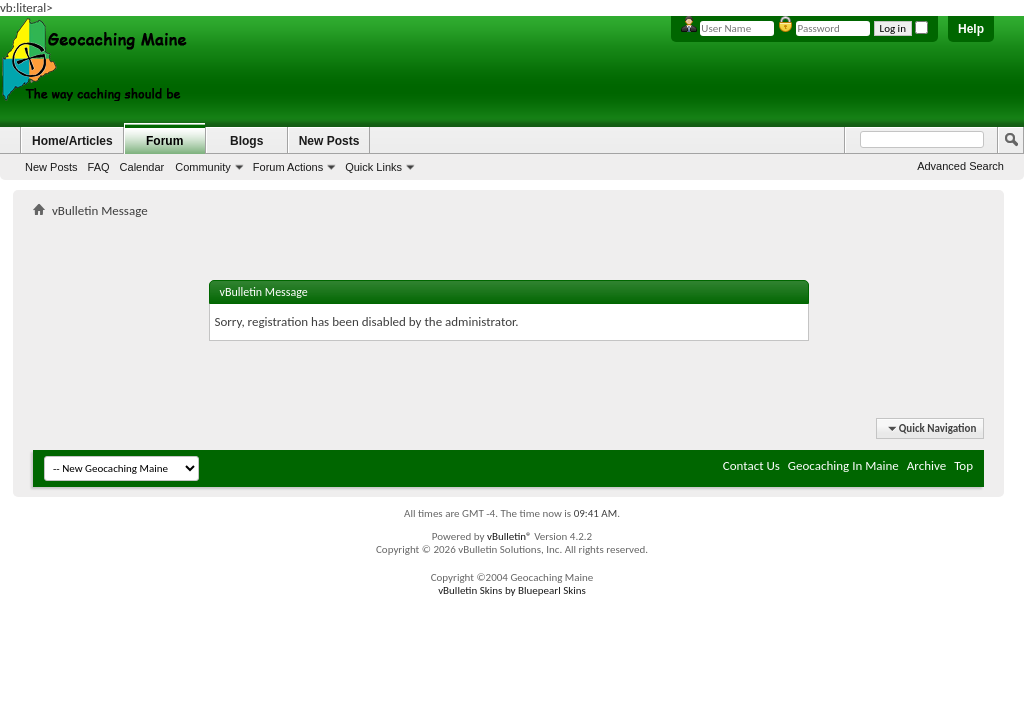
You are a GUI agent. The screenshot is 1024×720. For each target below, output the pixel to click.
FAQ (99, 167)
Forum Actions (288, 167)
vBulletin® (509, 536)
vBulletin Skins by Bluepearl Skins (512, 590)
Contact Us (751, 465)
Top (963, 465)
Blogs (246, 141)
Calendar (142, 167)
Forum (164, 141)
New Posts (51, 167)
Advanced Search (960, 166)
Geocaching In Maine (843, 465)
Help (971, 29)
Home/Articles (72, 141)
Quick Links (373, 167)
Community (203, 167)
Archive (926, 465)
